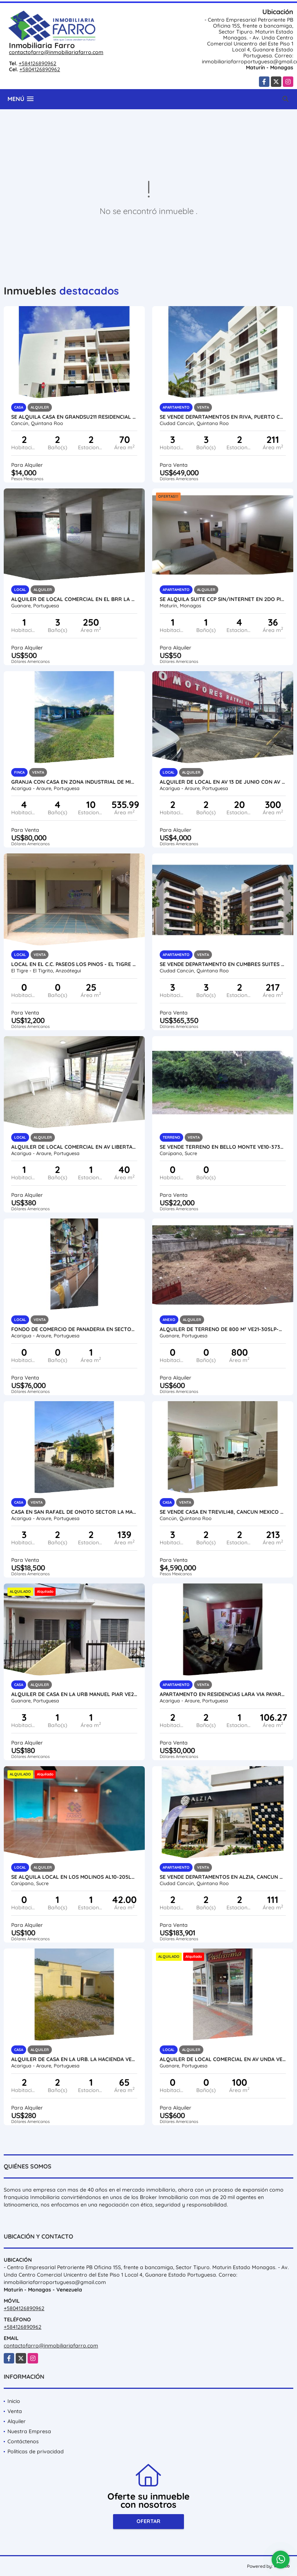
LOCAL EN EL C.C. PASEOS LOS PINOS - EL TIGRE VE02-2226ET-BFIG (74, 964)
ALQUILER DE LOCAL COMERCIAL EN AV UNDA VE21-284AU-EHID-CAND (223, 2059)
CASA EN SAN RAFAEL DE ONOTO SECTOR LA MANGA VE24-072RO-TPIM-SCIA (74, 1512)
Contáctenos (23, 2441)
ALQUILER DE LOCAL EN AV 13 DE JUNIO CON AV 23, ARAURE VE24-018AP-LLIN (223, 782)
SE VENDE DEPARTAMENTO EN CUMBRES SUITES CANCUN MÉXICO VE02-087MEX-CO (223, 964)
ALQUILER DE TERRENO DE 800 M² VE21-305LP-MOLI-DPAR (223, 1329)
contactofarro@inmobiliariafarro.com (56, 52)
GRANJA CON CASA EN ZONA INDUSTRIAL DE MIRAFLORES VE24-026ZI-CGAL (74, 782)
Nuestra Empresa (29, 2431)
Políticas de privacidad (35, 2451)
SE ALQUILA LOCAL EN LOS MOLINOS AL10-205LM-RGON (74, 1877)
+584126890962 (37, 63)
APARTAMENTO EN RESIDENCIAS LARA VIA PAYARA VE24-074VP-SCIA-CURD (223, 1694)
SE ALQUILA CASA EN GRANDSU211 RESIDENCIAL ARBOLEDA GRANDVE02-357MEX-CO (74, 417)
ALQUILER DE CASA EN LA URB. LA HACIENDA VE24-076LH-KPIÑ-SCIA (74, 2059)
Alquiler (16, 2421)
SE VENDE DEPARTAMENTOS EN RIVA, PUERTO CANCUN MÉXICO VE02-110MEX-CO (223, 417)
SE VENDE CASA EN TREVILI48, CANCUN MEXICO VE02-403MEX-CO (223, 1512)
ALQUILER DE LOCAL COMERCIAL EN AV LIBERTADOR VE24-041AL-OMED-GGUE (74, 1147)
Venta (14, 2411)
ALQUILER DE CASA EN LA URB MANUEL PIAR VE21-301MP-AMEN (74, 1694)
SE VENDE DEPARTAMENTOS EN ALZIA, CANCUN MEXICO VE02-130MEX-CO (223, 1877)
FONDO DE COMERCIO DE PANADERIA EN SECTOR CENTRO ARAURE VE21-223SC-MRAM (74, 1329)
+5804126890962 (39, 69)
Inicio (13, 2401)
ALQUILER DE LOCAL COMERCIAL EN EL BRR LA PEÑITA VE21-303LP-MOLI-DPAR (74, 599)
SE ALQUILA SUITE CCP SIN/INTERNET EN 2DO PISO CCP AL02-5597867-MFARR (223, 599)
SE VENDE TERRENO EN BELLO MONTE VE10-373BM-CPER (223, 1147)
